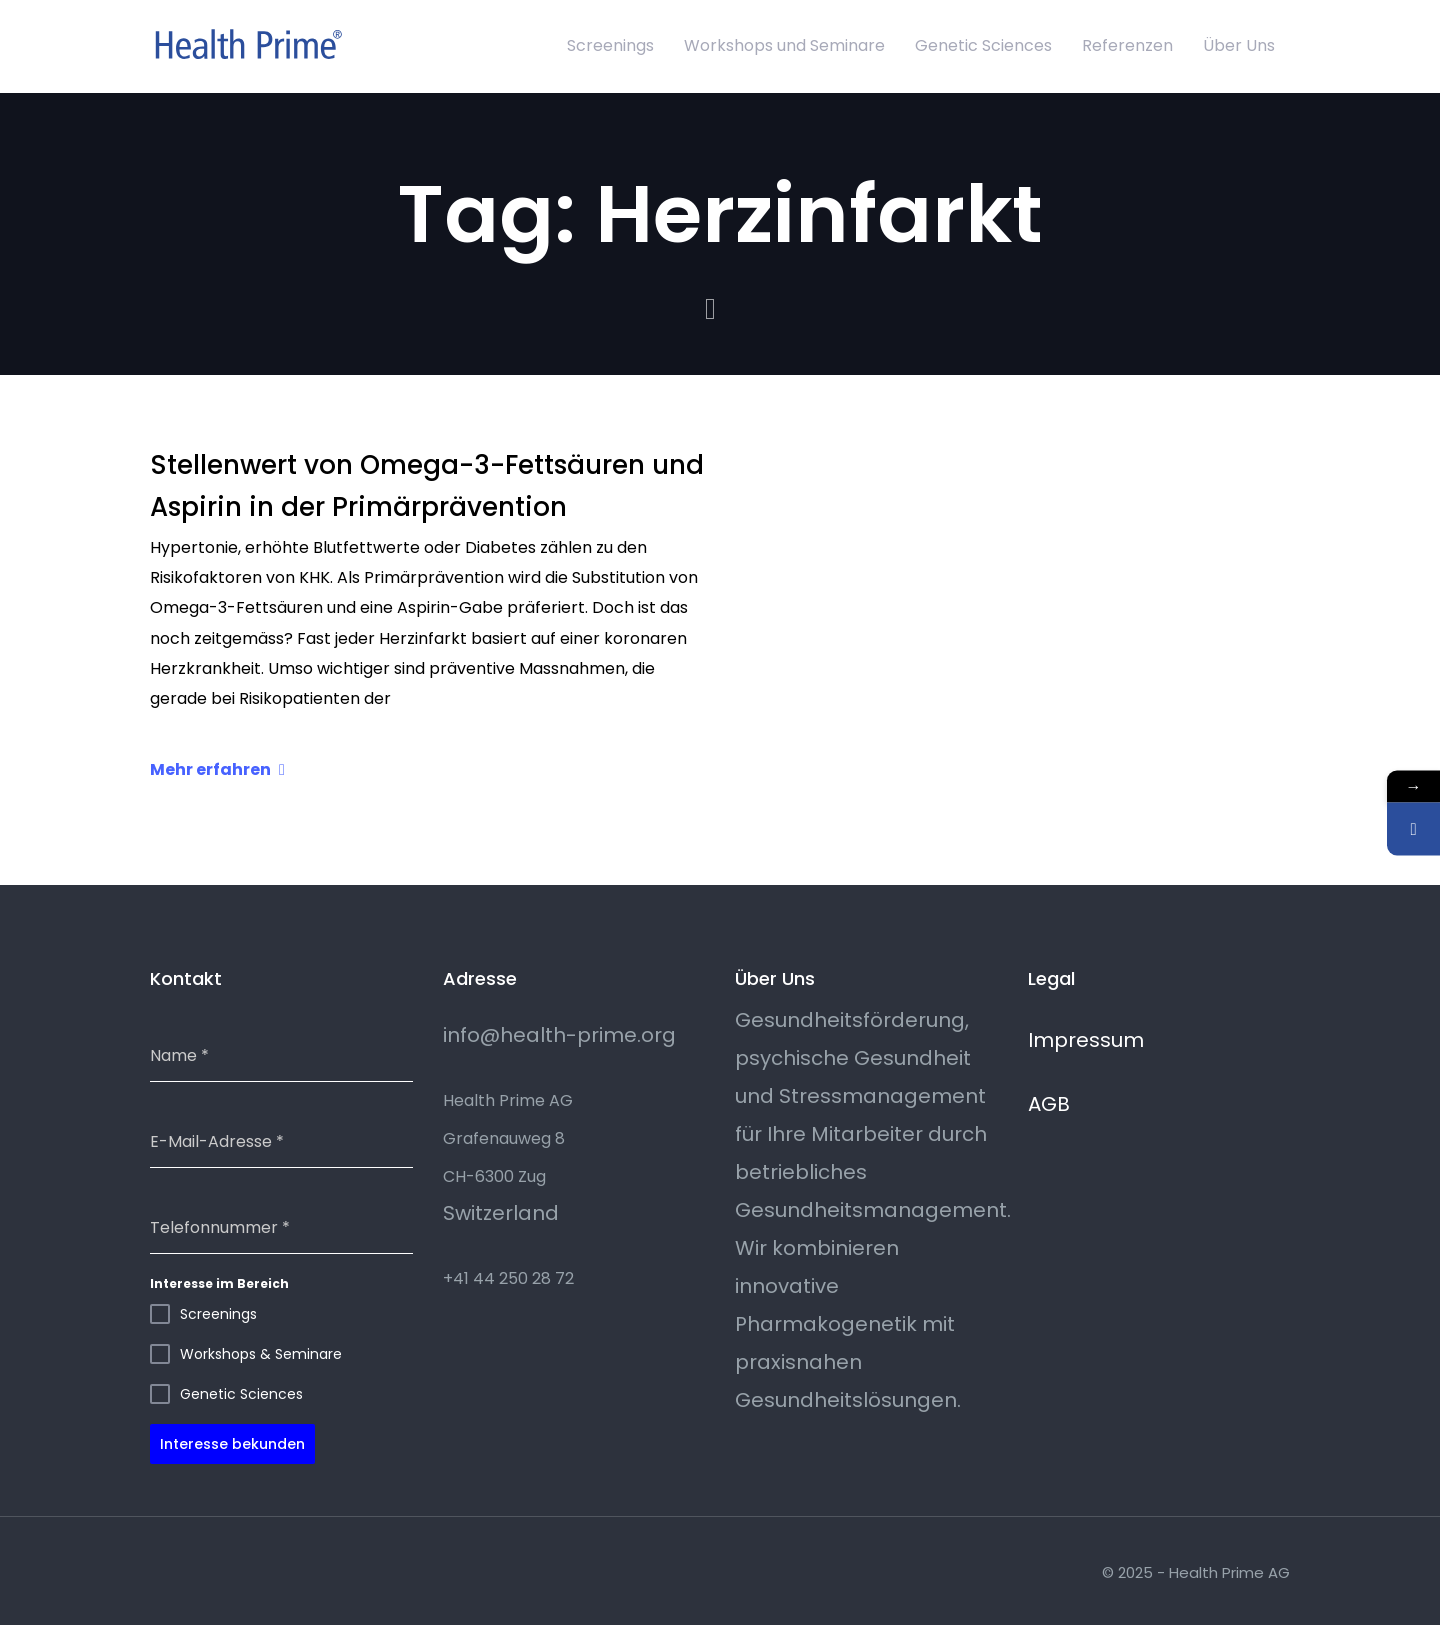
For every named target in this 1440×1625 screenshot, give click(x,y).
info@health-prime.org (559, 1035)
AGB (1049, 1104)
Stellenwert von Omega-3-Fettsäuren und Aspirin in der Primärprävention (427, 486)
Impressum (1086, 1040)
